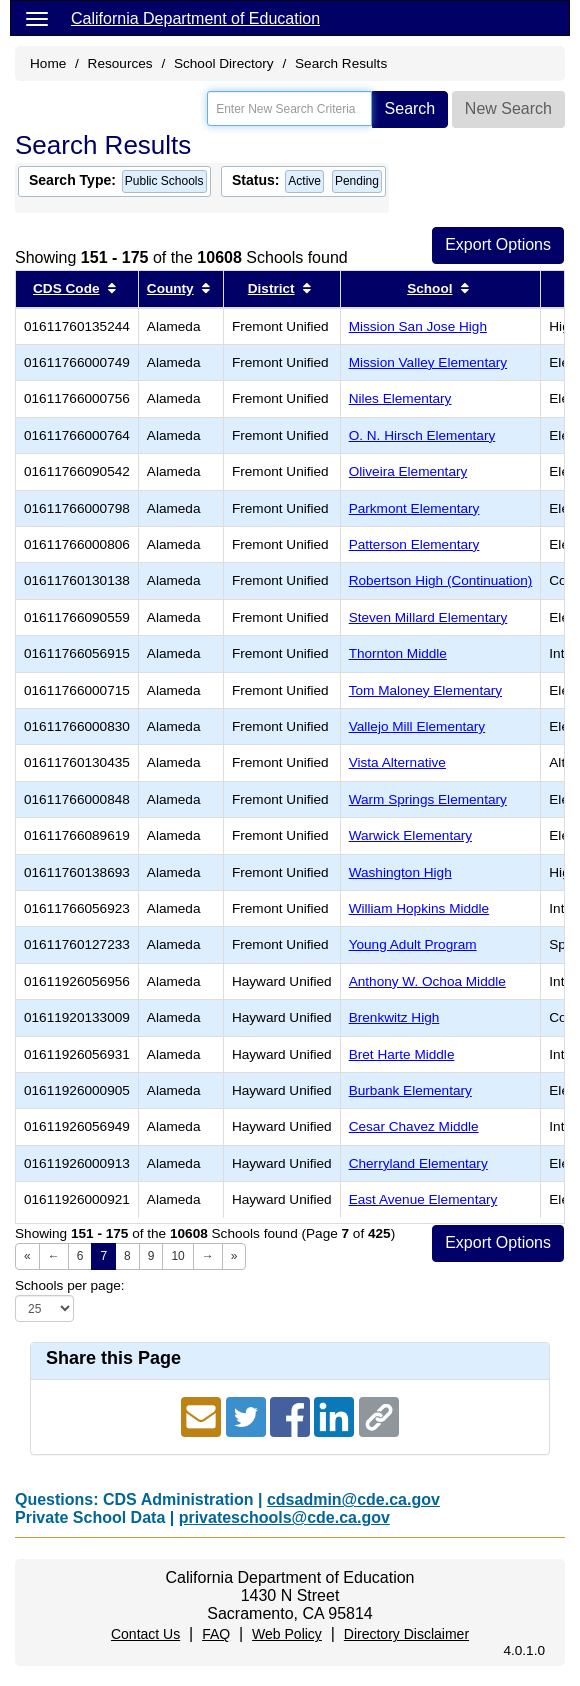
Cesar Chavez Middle (414, 1126)
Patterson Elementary (414, 544)
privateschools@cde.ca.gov (284, 1517)
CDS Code (66, 288)
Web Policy (287, 1634)
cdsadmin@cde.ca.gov (353, 1499)
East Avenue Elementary (423, 1199)
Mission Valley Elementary (428, 362)
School (429, 288)
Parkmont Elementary (414, 508)
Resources (120, 63)
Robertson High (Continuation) (441, 580)
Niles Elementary (400, 398)
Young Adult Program (413, 944)
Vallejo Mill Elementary (417, 726)
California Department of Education (195, 18)
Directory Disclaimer (406, 1634)
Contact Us (145, 1634)
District (271, 288)
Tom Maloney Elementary (425, 690)
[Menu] (37, 18)
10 (177, 1256)
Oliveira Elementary (408, 471)
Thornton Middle (398, 653)
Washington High (400, 872)
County (170, 288)
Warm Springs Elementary (428, 799)
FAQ (216, 1634)
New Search (508, 108)
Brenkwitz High (394, 1017)
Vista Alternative (397, 762)
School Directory (224, 63)
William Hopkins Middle (419, 908)
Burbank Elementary (410, 1090)
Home (48, 63)
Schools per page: (70, 1285)
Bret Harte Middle (402, 1054)
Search (410, 108)
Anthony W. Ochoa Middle (427, 981)
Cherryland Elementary (418, 1163)
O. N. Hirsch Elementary (422, 435)
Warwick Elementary (410, 835)
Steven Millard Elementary (428, 617)
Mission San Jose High (418, 326)
